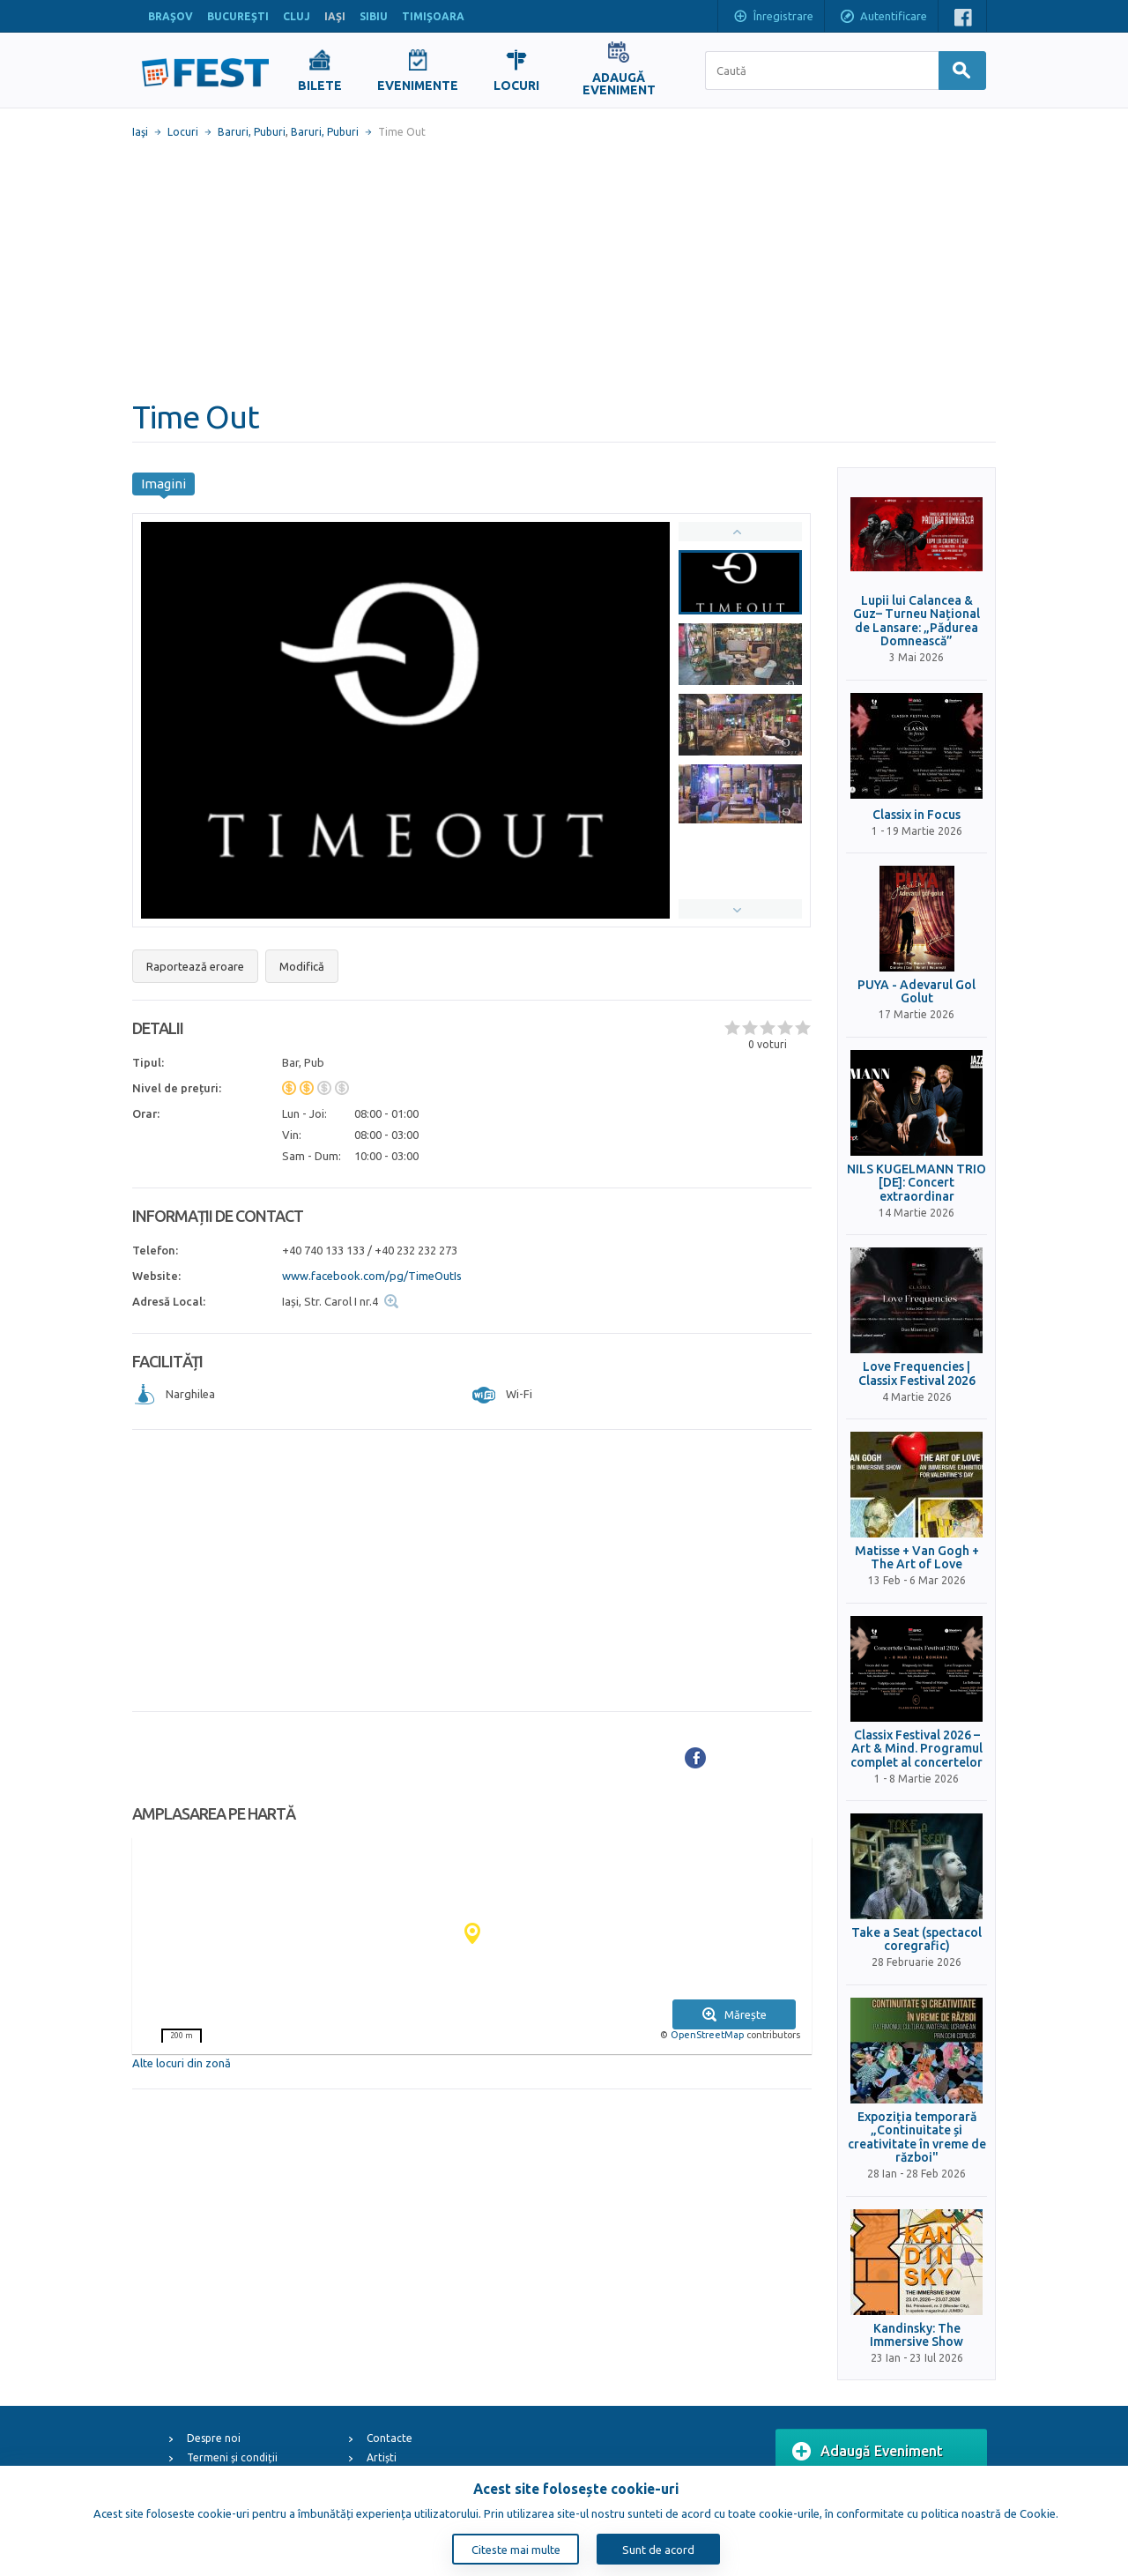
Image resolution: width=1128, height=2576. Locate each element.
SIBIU (374, 16)
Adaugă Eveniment (867, 2451)
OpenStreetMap (707, 2034)
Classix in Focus (916, 815)
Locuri (182, 132)
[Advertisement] (564, 268)
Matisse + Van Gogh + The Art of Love (917, 1558)
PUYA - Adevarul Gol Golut (916, 992)
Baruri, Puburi (252, 132)
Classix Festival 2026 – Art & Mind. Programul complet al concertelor (916, 1749)
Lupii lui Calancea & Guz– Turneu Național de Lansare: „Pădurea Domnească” (916, 621)
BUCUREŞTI (238, 16)
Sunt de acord (658, 2549)
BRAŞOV (170, 16)
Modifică (301, 966)
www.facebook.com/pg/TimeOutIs (372, 1275)
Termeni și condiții (232, 2457)
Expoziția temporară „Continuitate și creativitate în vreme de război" (917, 2137)
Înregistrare (772, 17)
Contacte (389, 2438)
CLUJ (296, 16)
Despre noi (214, 2438)
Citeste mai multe (515, 2549)
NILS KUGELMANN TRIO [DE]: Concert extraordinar (916, 1183)
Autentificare (883, 17)
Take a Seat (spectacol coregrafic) (916, 1939)
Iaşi (140, 132)
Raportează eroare (195, 966)
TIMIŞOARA (433, 16)
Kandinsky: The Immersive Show (916, 2335)
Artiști (382, 2457)
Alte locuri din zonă (181, 2063)
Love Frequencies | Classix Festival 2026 (917, 1373)
